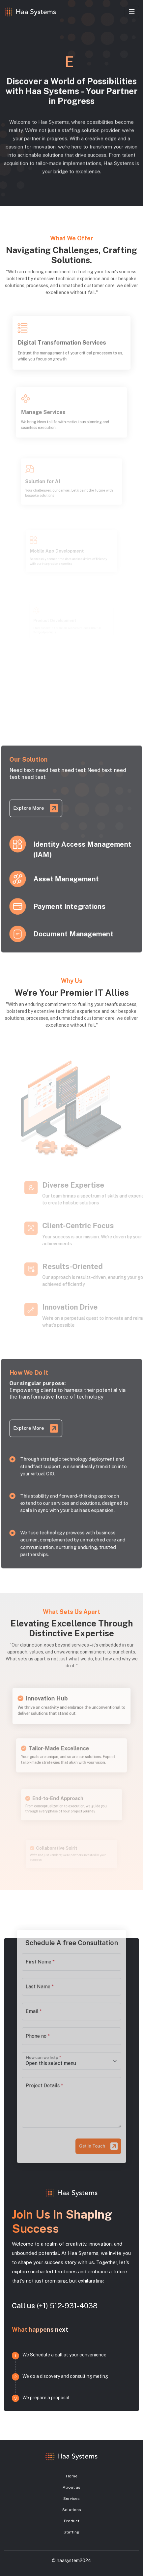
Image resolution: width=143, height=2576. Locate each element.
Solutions (71, 2509)
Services (71, 2498)
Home (71, 2476)
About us (71, 2487)
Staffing (71, 2532)
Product (71, 2521)
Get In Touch (90, 2118)
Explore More (31, 803)
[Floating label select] (71, 2056)
